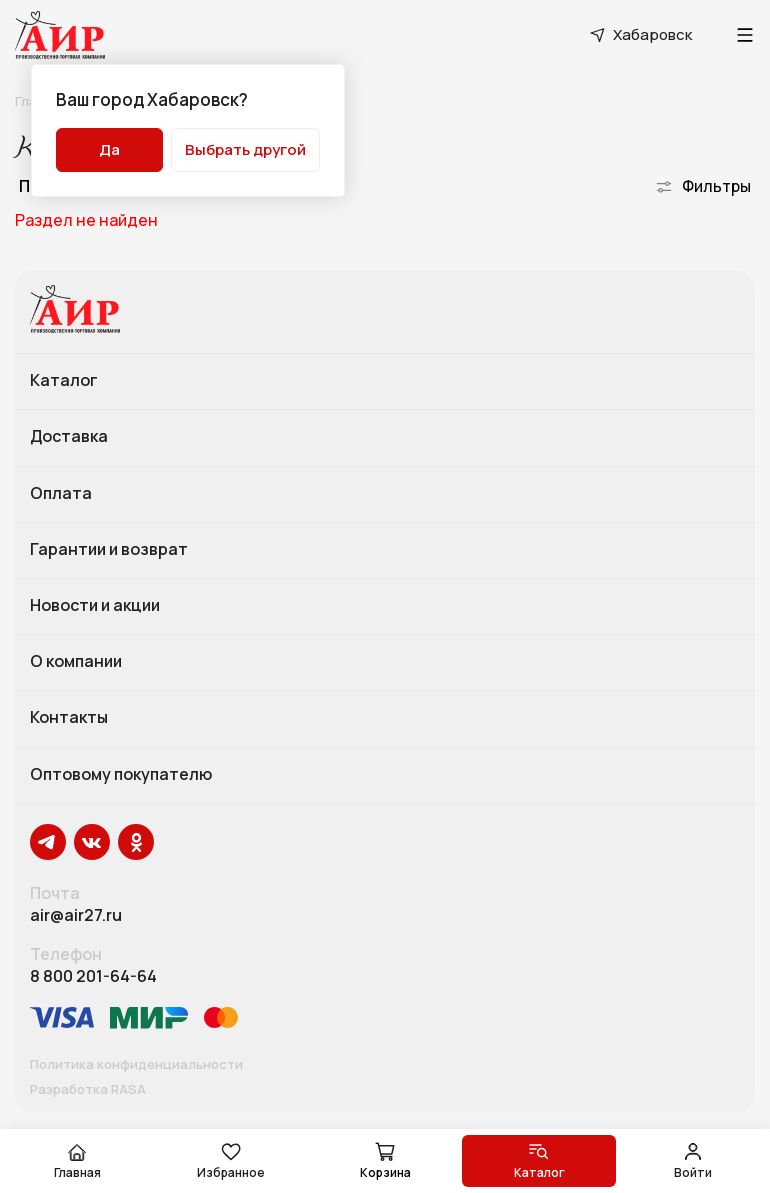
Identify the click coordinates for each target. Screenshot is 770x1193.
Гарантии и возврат (109, 550)
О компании (76, 662)
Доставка (69, 437)
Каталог (64, 381)
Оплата (61, 494)
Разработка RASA (88, 1090)
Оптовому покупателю (121, 775)
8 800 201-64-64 (93, 976)
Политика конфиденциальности (136, 1065)
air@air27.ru (76, 915)
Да (109, 149)
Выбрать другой (245, 149)
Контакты (69, 718)
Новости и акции (95, 606)
